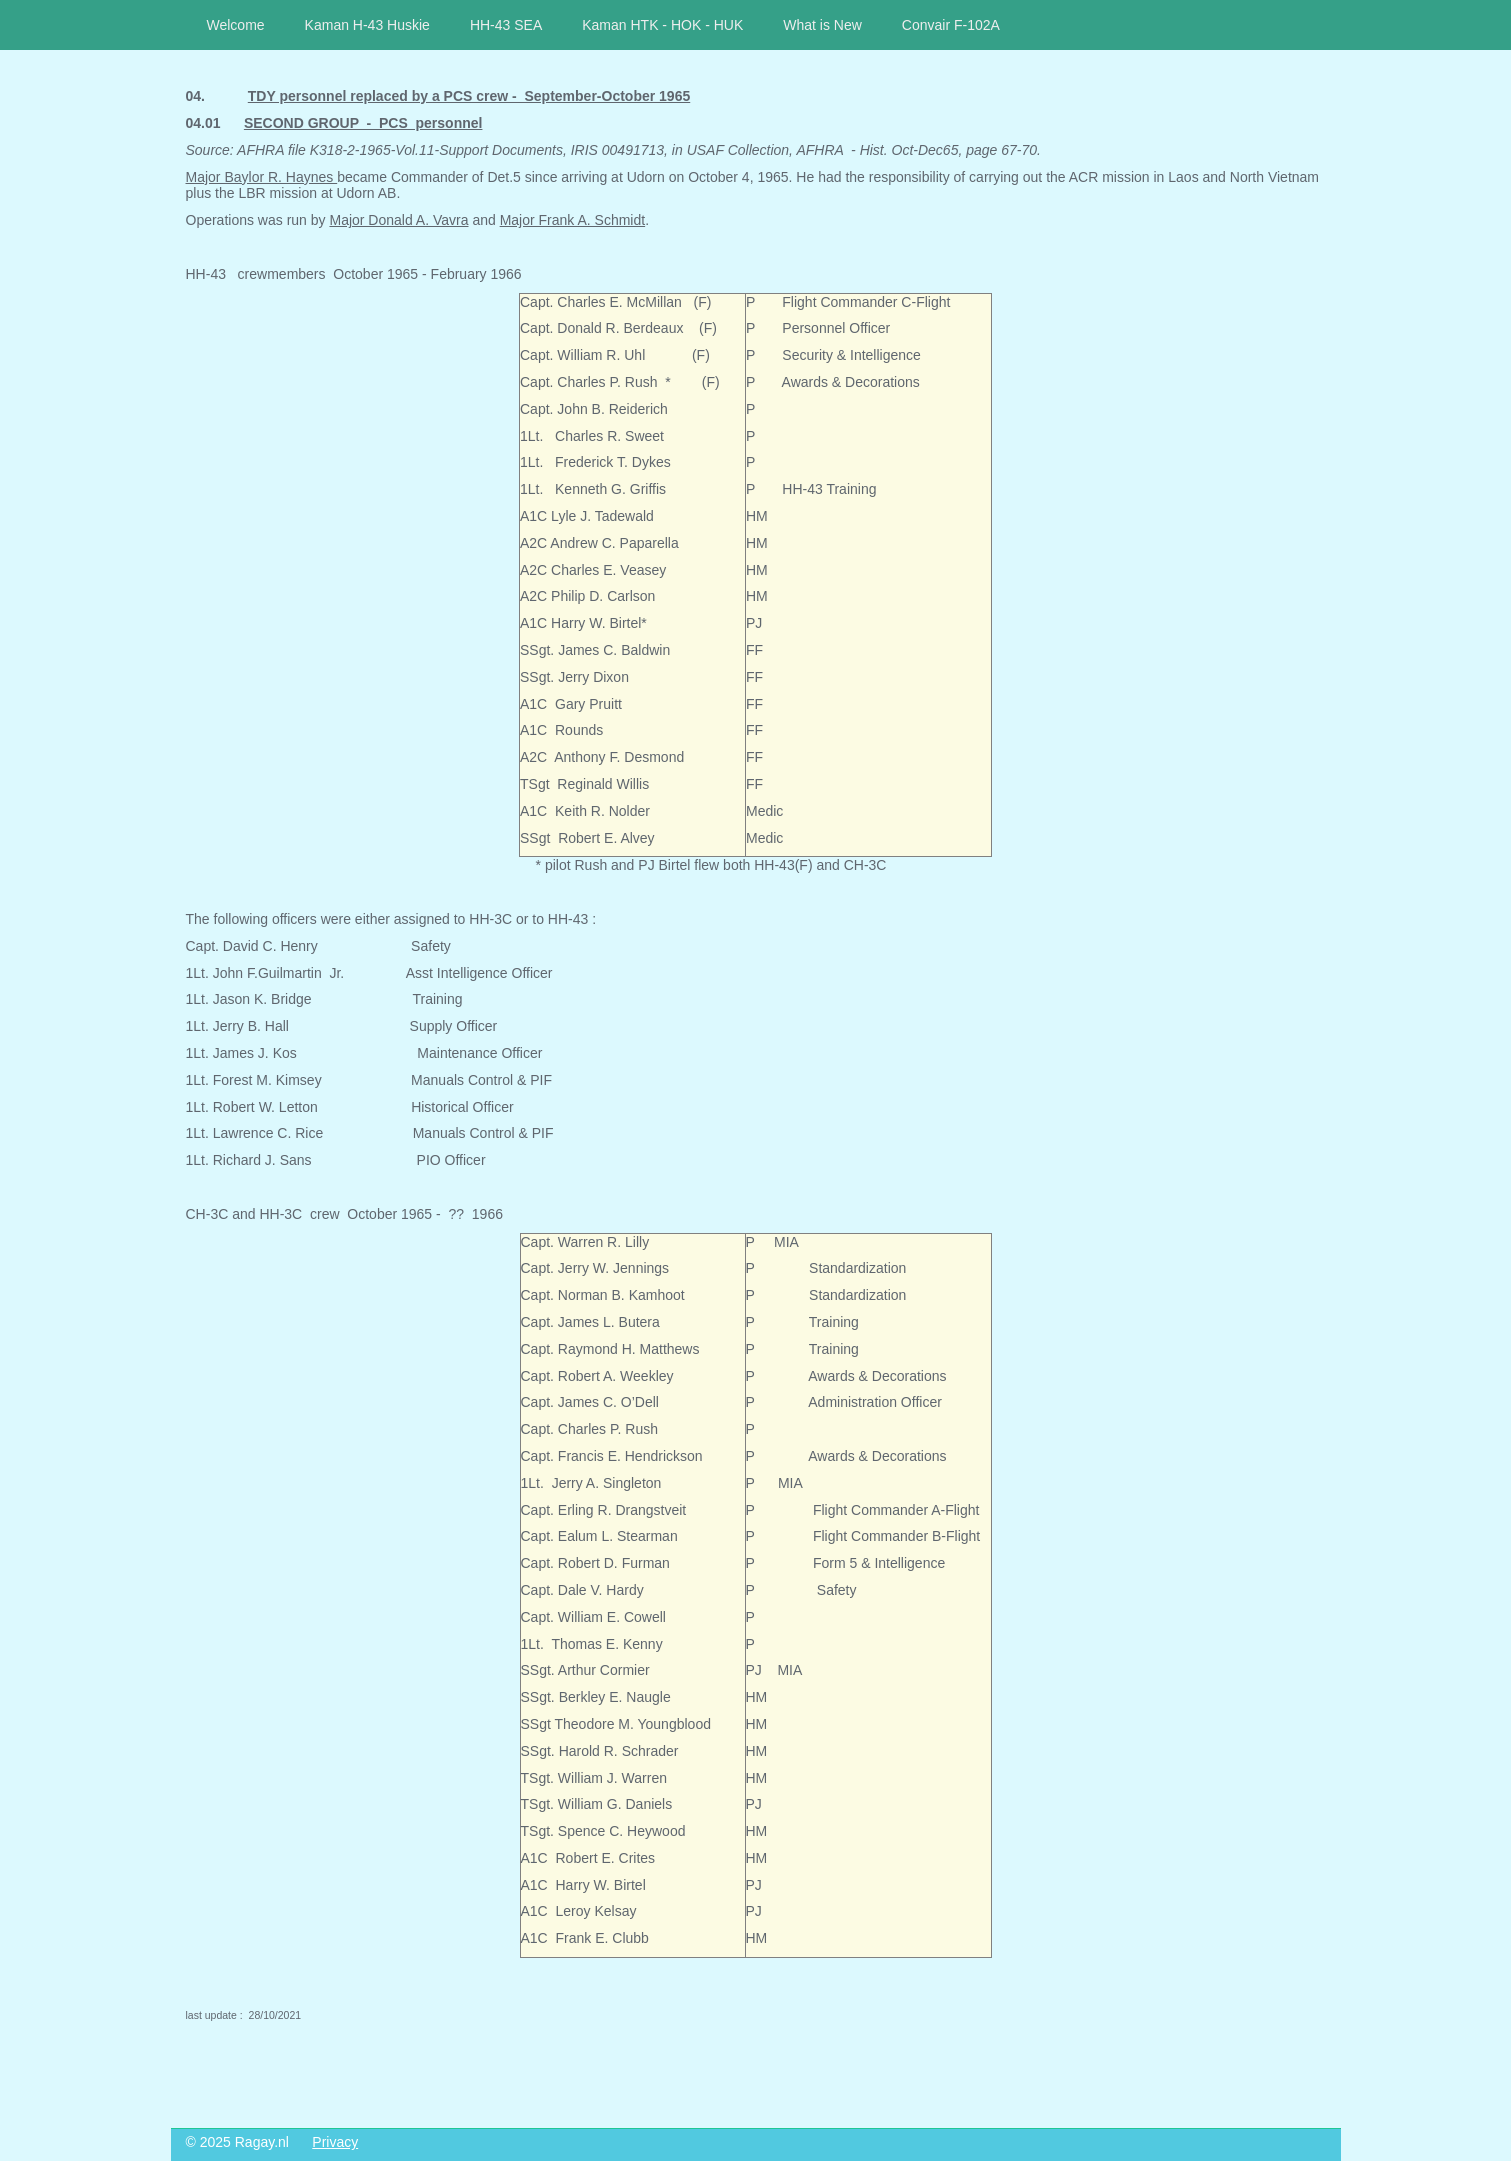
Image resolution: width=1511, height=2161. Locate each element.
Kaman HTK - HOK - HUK (662, 25)
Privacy (335, 2142)
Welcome (236, 25)
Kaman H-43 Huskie (367, 25)
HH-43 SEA (506, 25)
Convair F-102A (951, 25)
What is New (822, 25)
